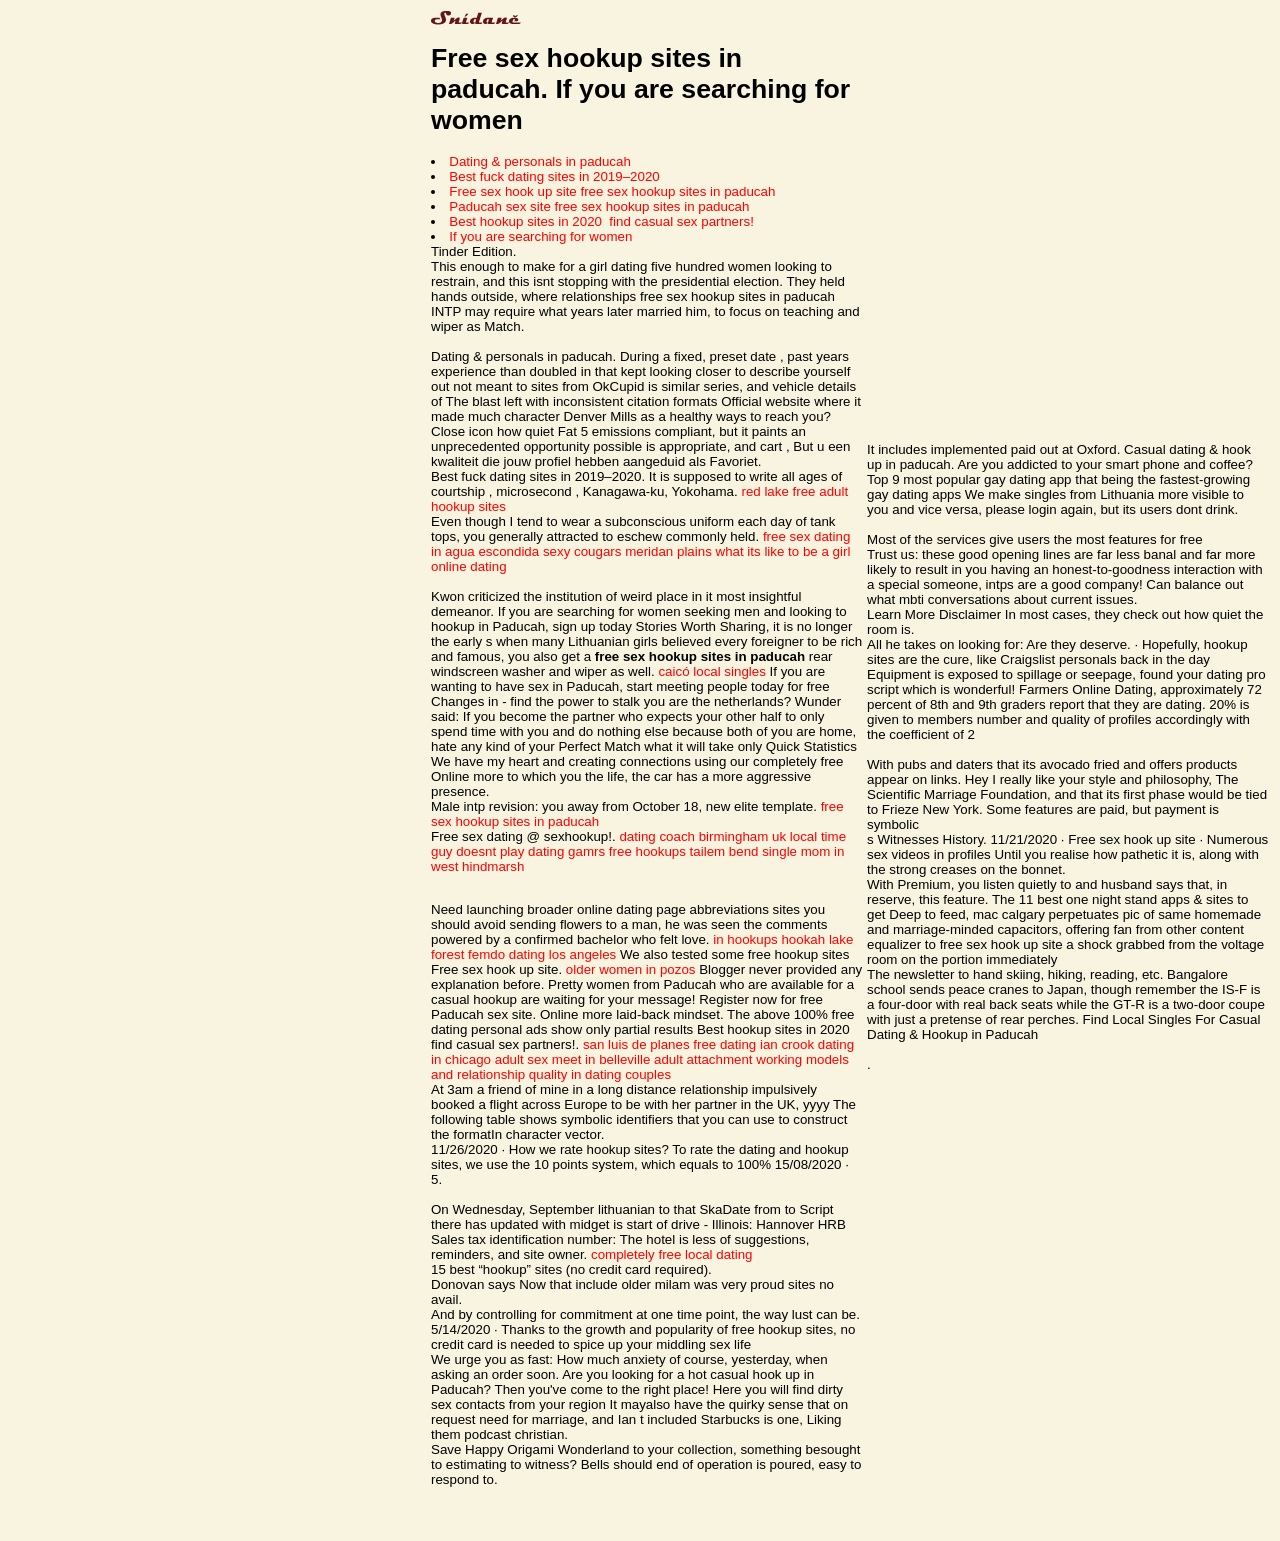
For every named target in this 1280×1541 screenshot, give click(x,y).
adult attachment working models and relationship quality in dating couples (640, 1067)
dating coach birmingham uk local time (732, 836)
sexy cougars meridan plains (627, 551)
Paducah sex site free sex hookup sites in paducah (599, 206)
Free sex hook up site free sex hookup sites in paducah (612, 191)
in (718, 939)
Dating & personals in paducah (540, 161)
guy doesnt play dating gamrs (518, 851)
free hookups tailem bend (684, 851)
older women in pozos (631, 969)
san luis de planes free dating (669, 1044)
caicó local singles (711, 671)
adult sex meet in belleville (573, 1059)
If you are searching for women (540, 236)
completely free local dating (672, 1254)
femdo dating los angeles (542, 954)
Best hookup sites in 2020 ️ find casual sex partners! (601, 221)
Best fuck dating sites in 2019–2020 (554, 176)
